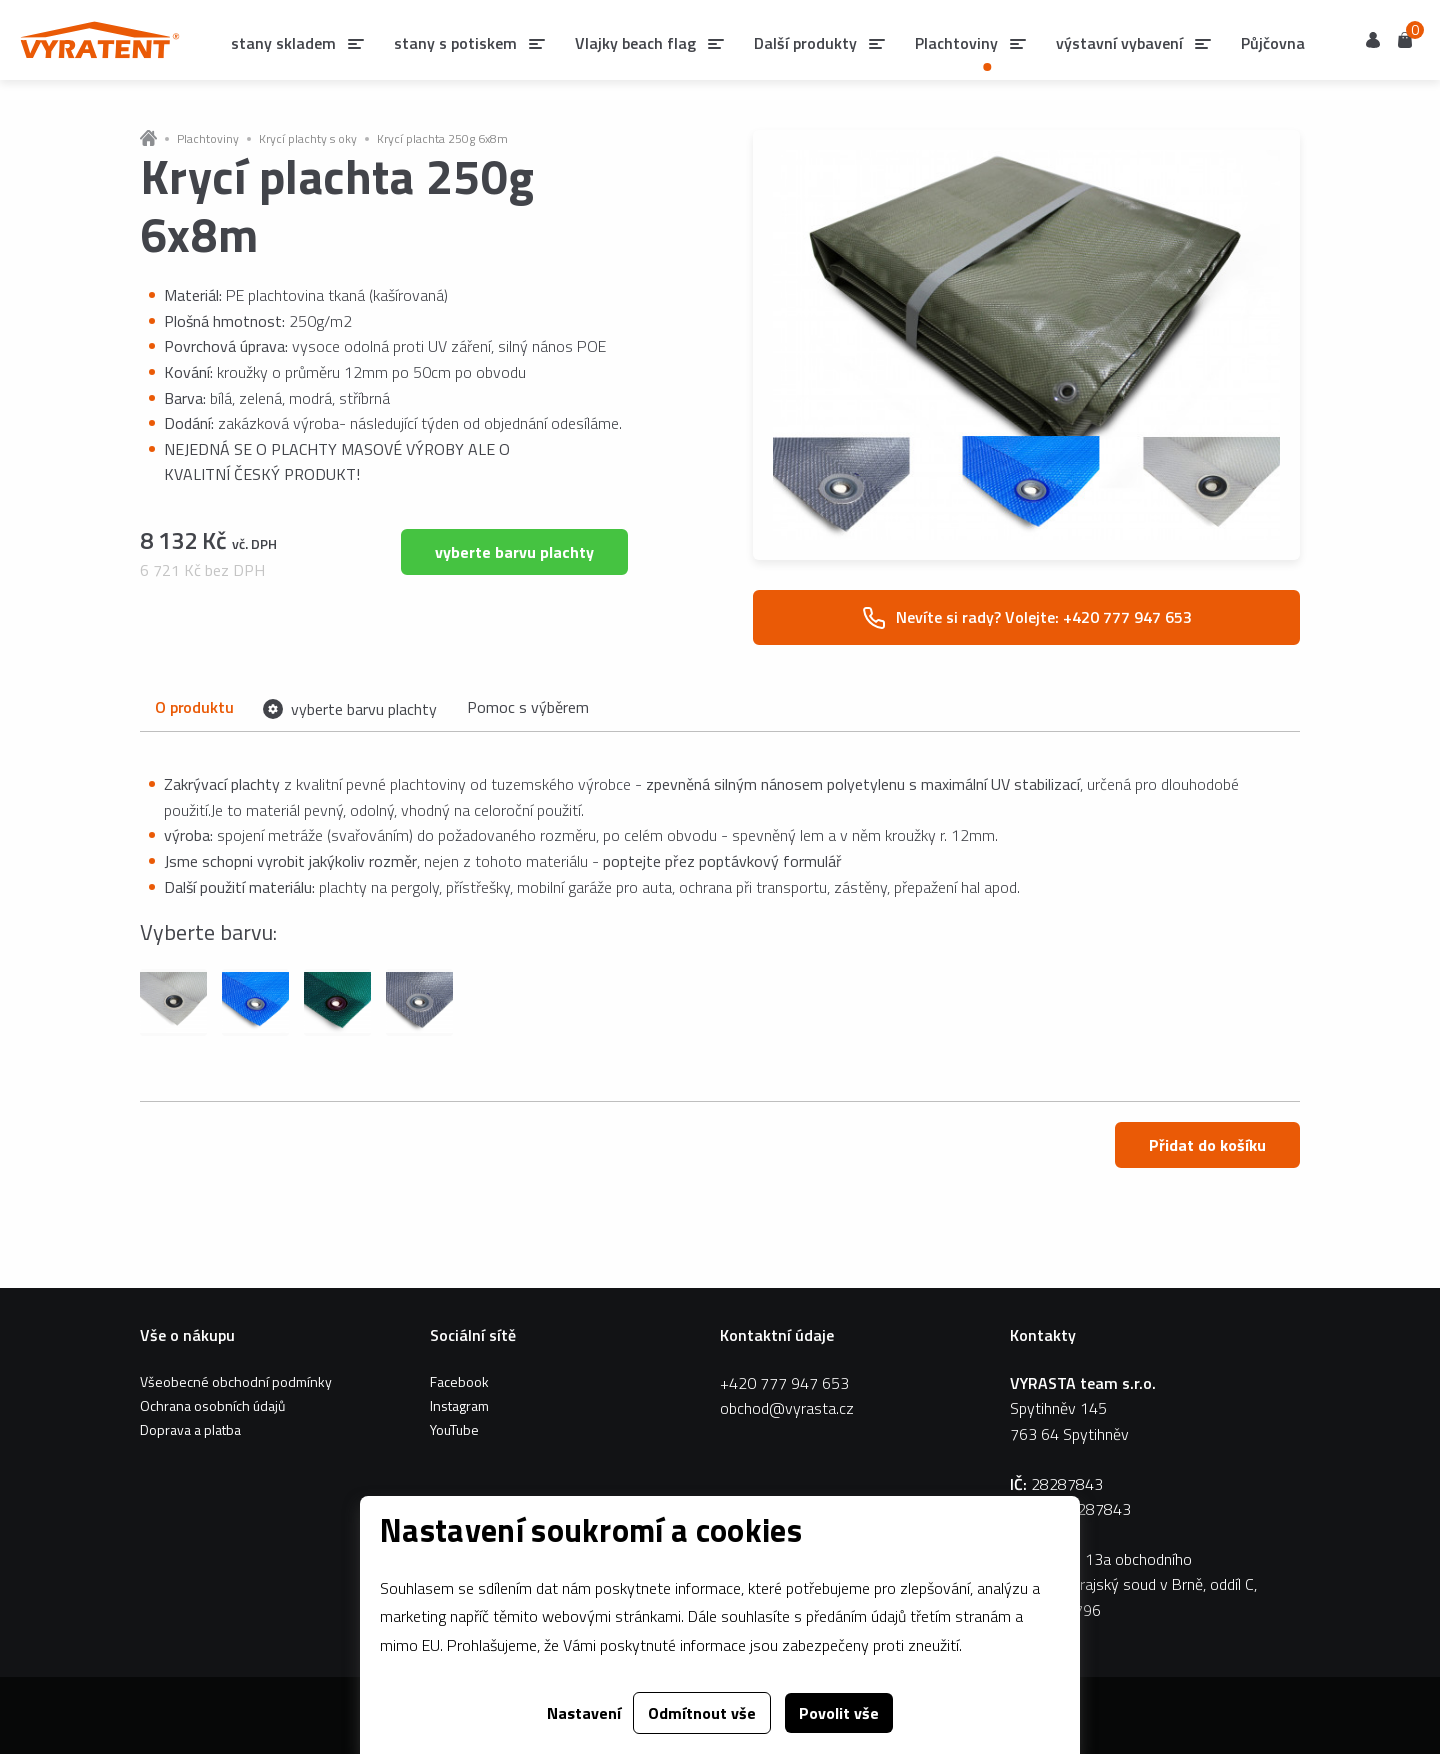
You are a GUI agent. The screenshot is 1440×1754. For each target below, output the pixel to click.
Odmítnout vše (702, 1713)
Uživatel (1373, 40)
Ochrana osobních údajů (212, 1405)
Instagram (459, 1405)
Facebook (459, 1381)
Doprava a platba (190, 1429)
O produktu (194, 707)
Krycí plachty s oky (308, 139)
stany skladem (283, 43)
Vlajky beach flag (635, 43)
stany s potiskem (455, 43)
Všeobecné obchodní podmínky (236, 1381)
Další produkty (805, 43)
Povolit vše (839, 1713)
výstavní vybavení (1119, 43)
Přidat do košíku (1207, 1145)
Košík (1405, 38)
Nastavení (584, 1713)
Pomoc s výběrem (528, 707)
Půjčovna (1273, 43)
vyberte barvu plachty (514, 552)
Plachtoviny (208, 139)
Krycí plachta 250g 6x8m (442, 139)
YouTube (454, 1429)
